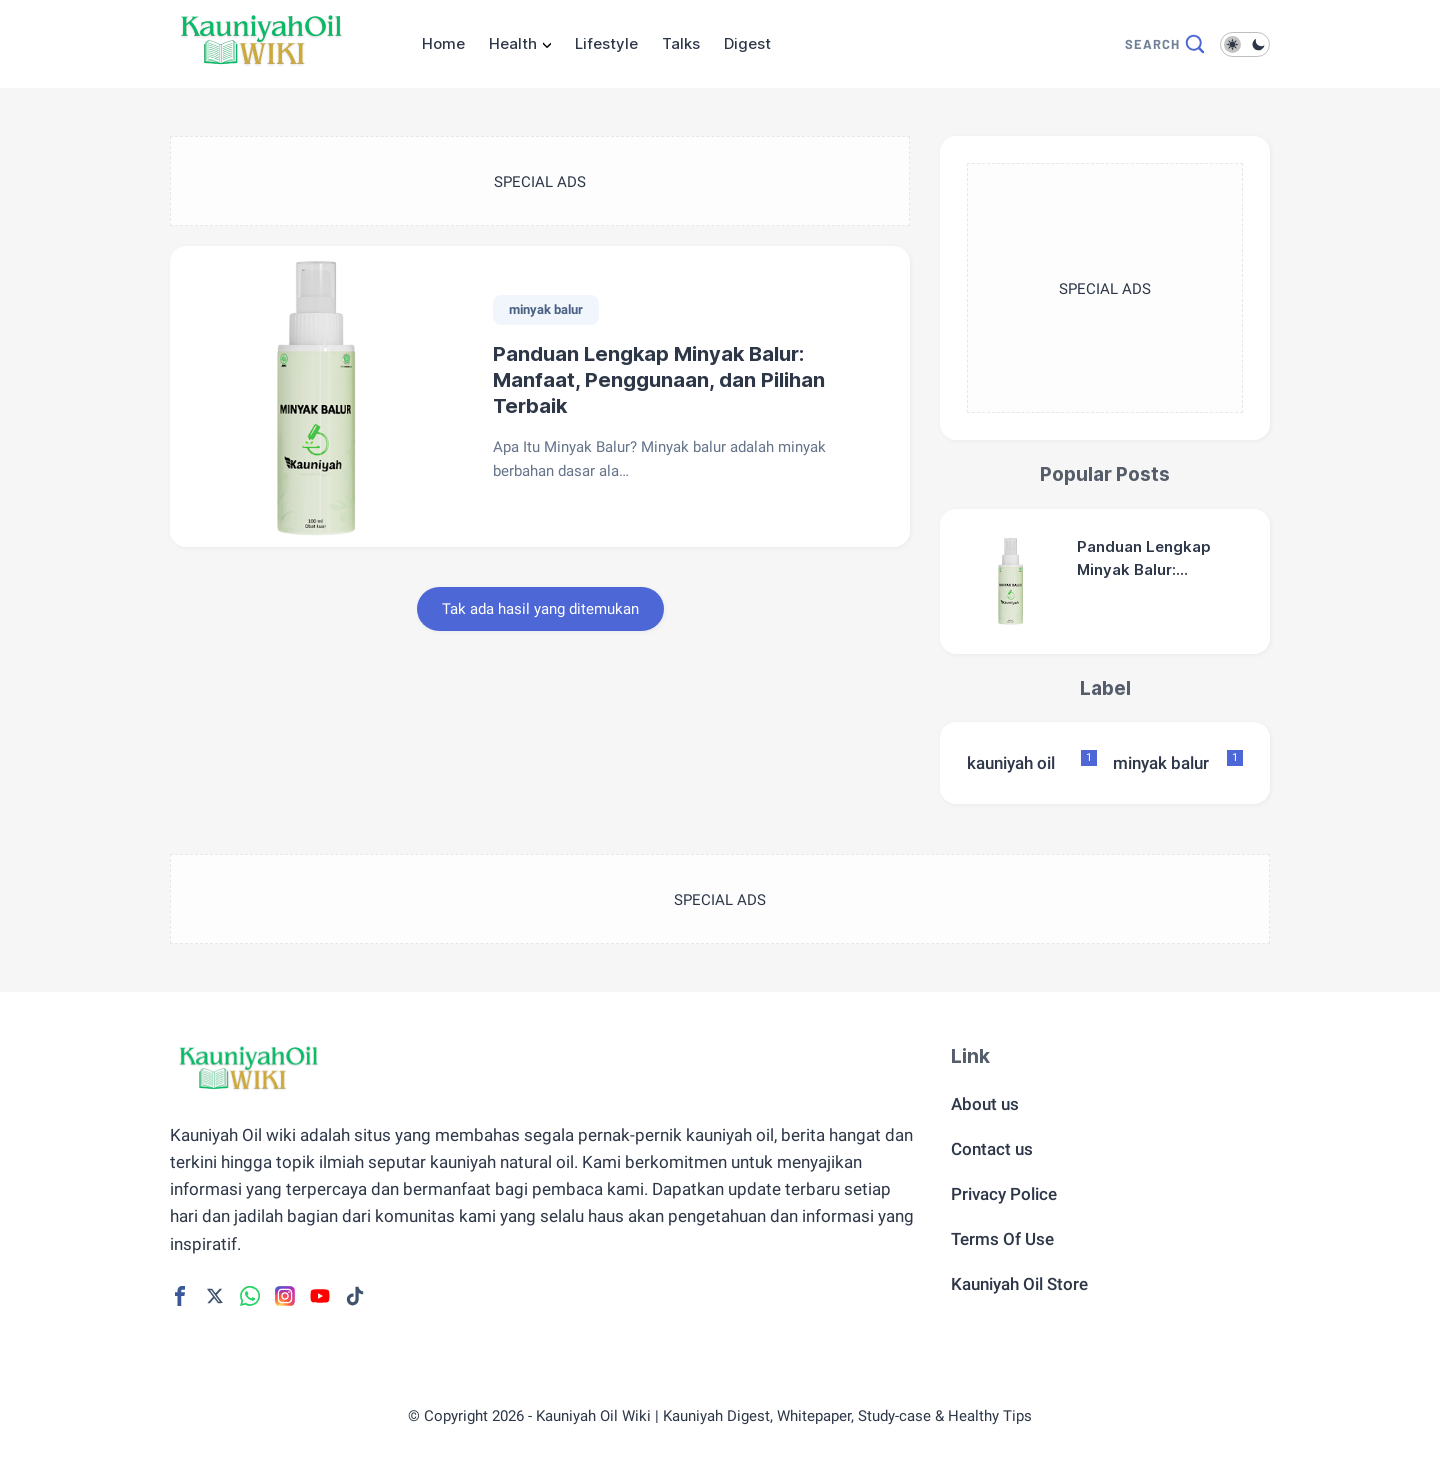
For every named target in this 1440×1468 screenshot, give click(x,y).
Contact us (992, 1149)
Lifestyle (606, 43)
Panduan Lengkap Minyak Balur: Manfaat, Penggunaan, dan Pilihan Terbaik (659, 380)
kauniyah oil (1032, 761)
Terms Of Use (1002, 1239)
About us (985, 1104)
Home (443, 43)
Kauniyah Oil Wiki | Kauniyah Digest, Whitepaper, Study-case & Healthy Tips (784, 1416)
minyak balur (546, 309)
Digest (747, 43)
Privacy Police (1004, 1194)
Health (513, 43)
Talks (681, 43)
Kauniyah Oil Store (1019, 1284)
